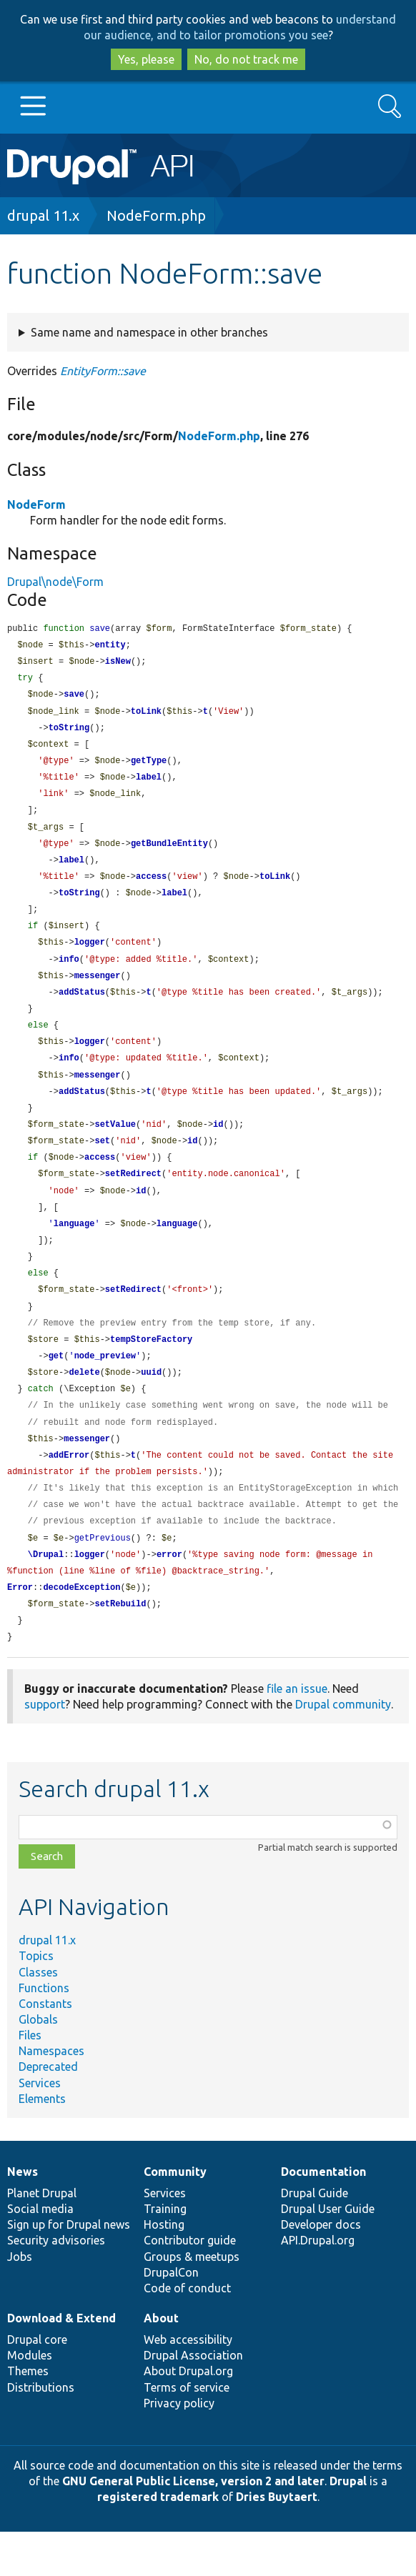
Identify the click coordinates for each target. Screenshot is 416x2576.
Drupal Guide (314, 2237)
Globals (38, 2063)
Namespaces (51, 2095)
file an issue (297, 1732)
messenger (97, 991)
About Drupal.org (188, 2415)
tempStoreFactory (151, 1371)
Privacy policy (179, 2447)
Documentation (323, 2215)
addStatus (82, 1009)
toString (69, 733)
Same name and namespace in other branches (149, 332)
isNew (118, 663)
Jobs (19, 2300)
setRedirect (133, 1198)
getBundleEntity (169, 853)
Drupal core (37, 2383)
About (161, 2362)
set (102, 1164)
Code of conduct (187, 2332)
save (74, 698)
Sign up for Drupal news (68, 2268)
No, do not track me (246, 59)
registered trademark (158, 2541)
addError (69, 1492)
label (149, 784)
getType (149, 767)
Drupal (348, 2525)
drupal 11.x (43, 215)
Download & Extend (61, 2362)
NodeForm (36, 504)
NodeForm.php (156, 215)
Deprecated (48, 2110)
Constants (45, 2048)
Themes (28, 2415)
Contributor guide (190, 2284)
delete (84, 1405)
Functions (44, 2032)
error (169, 1595)
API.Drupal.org (318, 2284)
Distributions (40, 2431)
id (218, 1146)
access (151, 888)
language (74, 1250)
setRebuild (120, 1647)
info (69, 974)
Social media (40, 2253)
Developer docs (321, 2268)
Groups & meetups (191, 2300)
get (56, 1388)
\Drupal (46, 1595)
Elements (42, 2143)
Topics (36, 2000)
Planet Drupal (41, 2237)
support (44, 1748)
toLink (146, 716)
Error (20, 1629)
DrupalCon (171, 2316)
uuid (151, 1405)
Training (165, 2253)
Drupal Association (193, 2399)
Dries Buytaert (276, 2541)
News (22, 2215)
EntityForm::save (103, 370)
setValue (115, 1146)
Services (40, 2127)
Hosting (164, 2268)
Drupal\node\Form (55, 581)
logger (89, 956)
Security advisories (56, 2284)
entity (109, 646)
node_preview (105, 1388)
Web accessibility (188, 2383)
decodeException (81, 1629)
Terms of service (186, 2431)
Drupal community (343, 1748)
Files (30, 2079)
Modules (29, 2399)
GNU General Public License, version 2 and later (193, 2525)
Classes (38, 2016)
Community (175, 2215)
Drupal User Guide (328, 2253)
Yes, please (146, 59)
